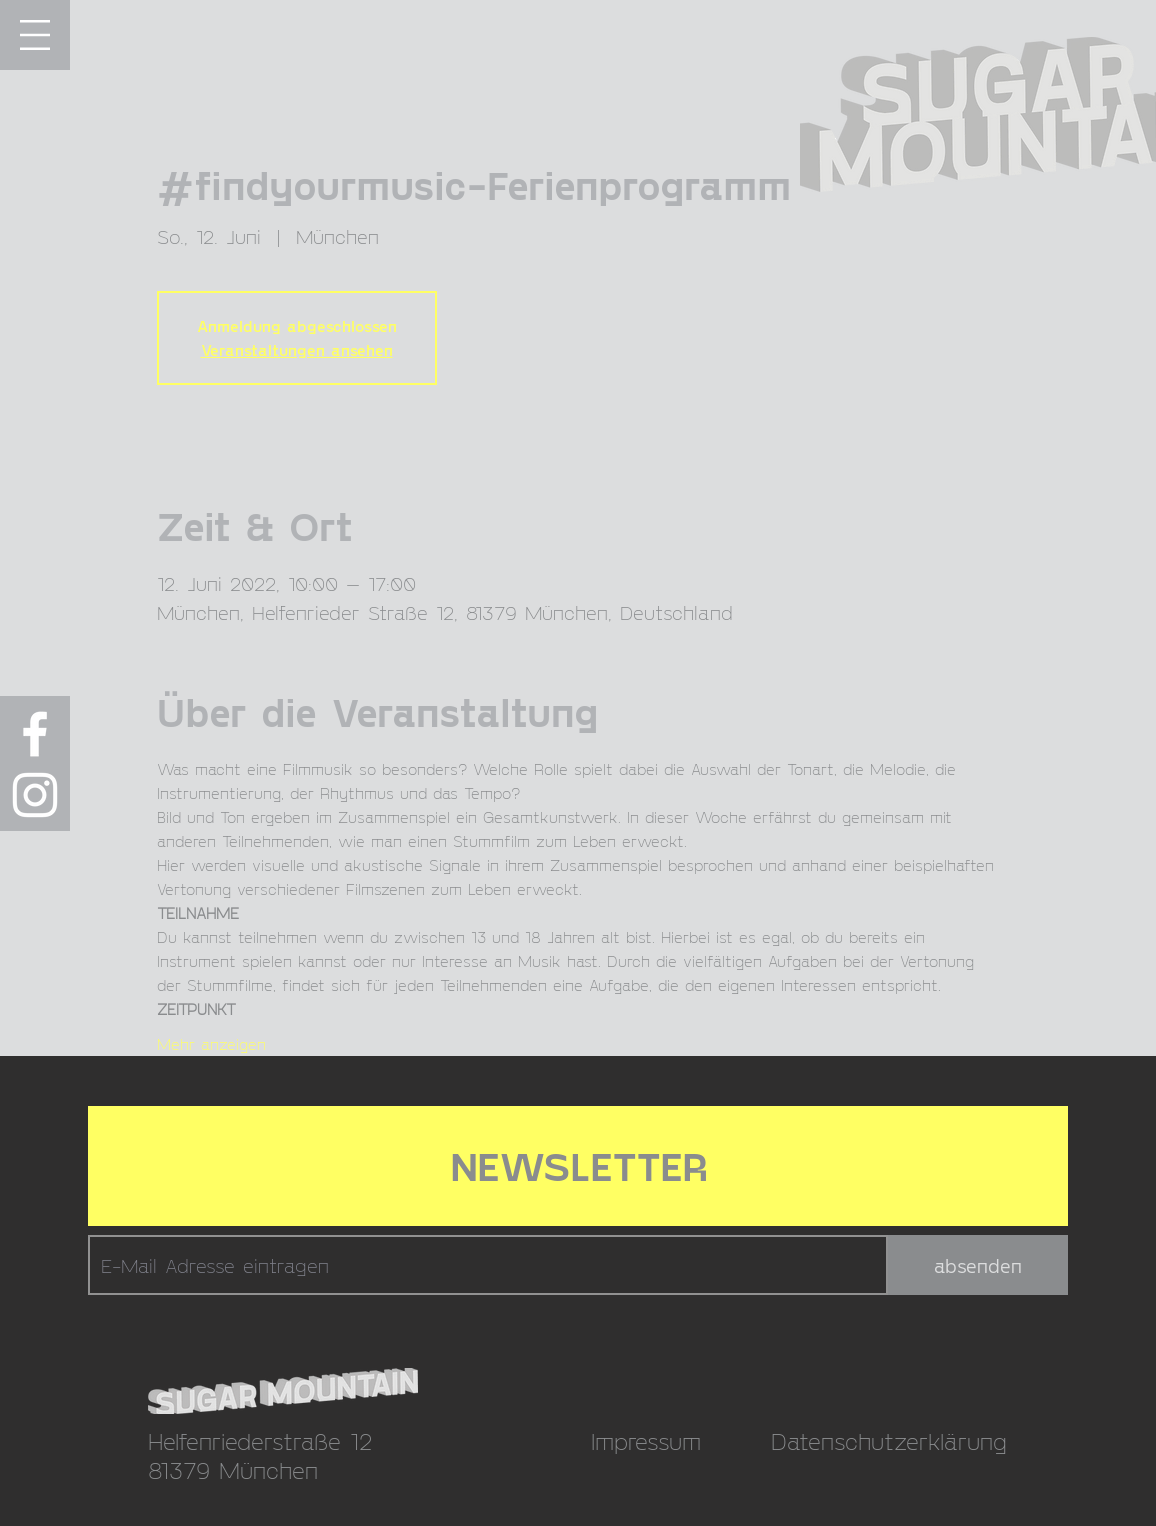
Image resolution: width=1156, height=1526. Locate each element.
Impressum (646, 1440)
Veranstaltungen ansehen (297, 349)
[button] (35, 35)
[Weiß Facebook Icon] (35, 734)
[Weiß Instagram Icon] (35, 795)
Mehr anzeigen (211, 1043)
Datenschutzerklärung (889, 1440)
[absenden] (978, 1265)
